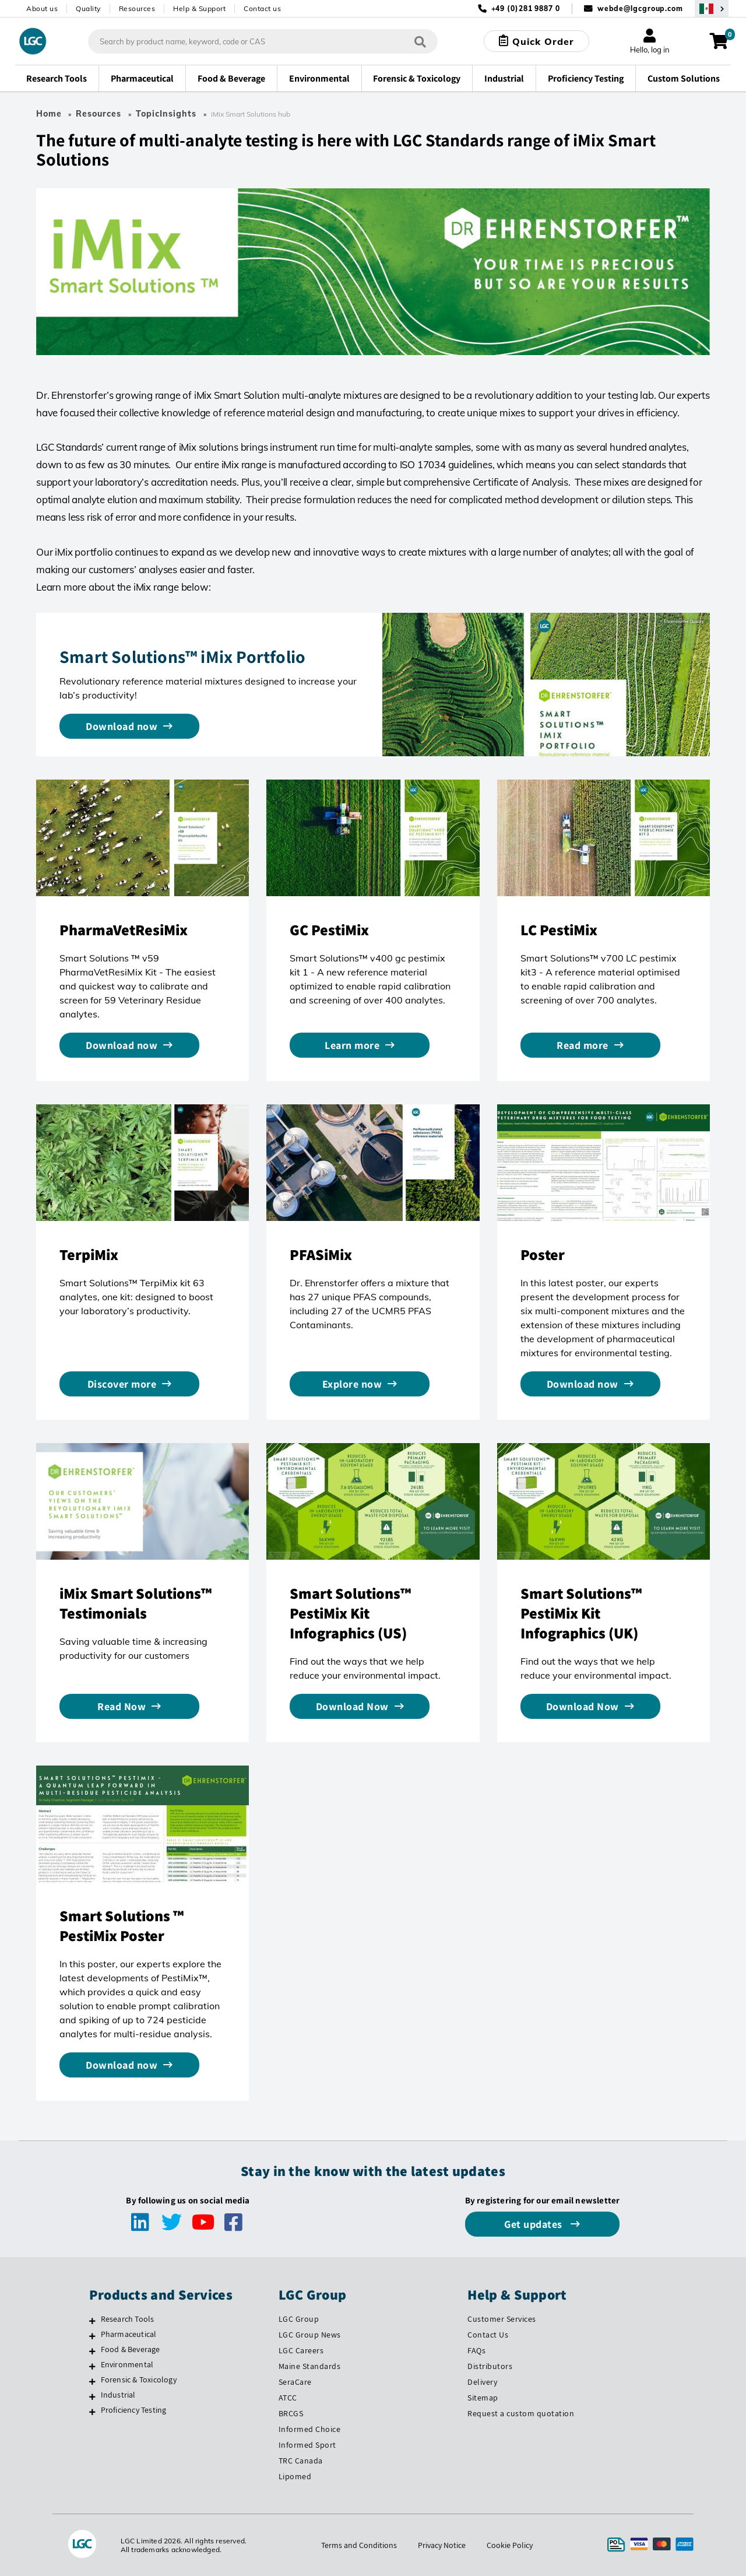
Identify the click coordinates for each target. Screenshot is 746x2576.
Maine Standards (310, 2366)
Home (49, 113)
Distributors (489, 2366)
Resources (137, 8)
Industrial (118, 2394)
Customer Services (501, 2319)
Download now (121, 726)
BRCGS (291, 2413)
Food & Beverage (130, 2349)
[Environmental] (92, 2366)
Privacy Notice (442, 2545)
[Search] (420, 41)
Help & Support (199, 8)
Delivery (482, 2382)
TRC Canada (301, 2460)
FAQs (476, 2350)
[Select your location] (712, 8)
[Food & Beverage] (92, 2351)
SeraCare (295, 2382)
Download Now (352, 1706)
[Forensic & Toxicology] (92, 2381)
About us (42, 8)
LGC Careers (301, 2350)
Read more (582, 1045)
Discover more (122, 1384)
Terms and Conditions (359, 2545)
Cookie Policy (510, 2545)
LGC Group (299, 2319)
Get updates (534, 2224)
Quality (88, 8)
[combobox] (263, 41)
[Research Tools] (92, 2320)
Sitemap (482, 2397)
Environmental (127, 2364)
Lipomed (295, 2476)
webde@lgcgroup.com (640, 8)
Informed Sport (307, 2445)
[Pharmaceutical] (92, 2336)
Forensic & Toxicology (139, 2379)
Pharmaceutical (129, 2334)
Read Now (121, 1706)
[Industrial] (92, 2396)
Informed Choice (310, 2429)
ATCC (288, 2397)
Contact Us (487, 2334)
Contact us (262, 8)
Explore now (352, 1384)
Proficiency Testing (134, 2410)
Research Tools (127, 2319)
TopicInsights (166, 113)
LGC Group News (310, 2334)
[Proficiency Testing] (92, 2411)
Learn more (352, 1045)
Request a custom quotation (520, 2413)
